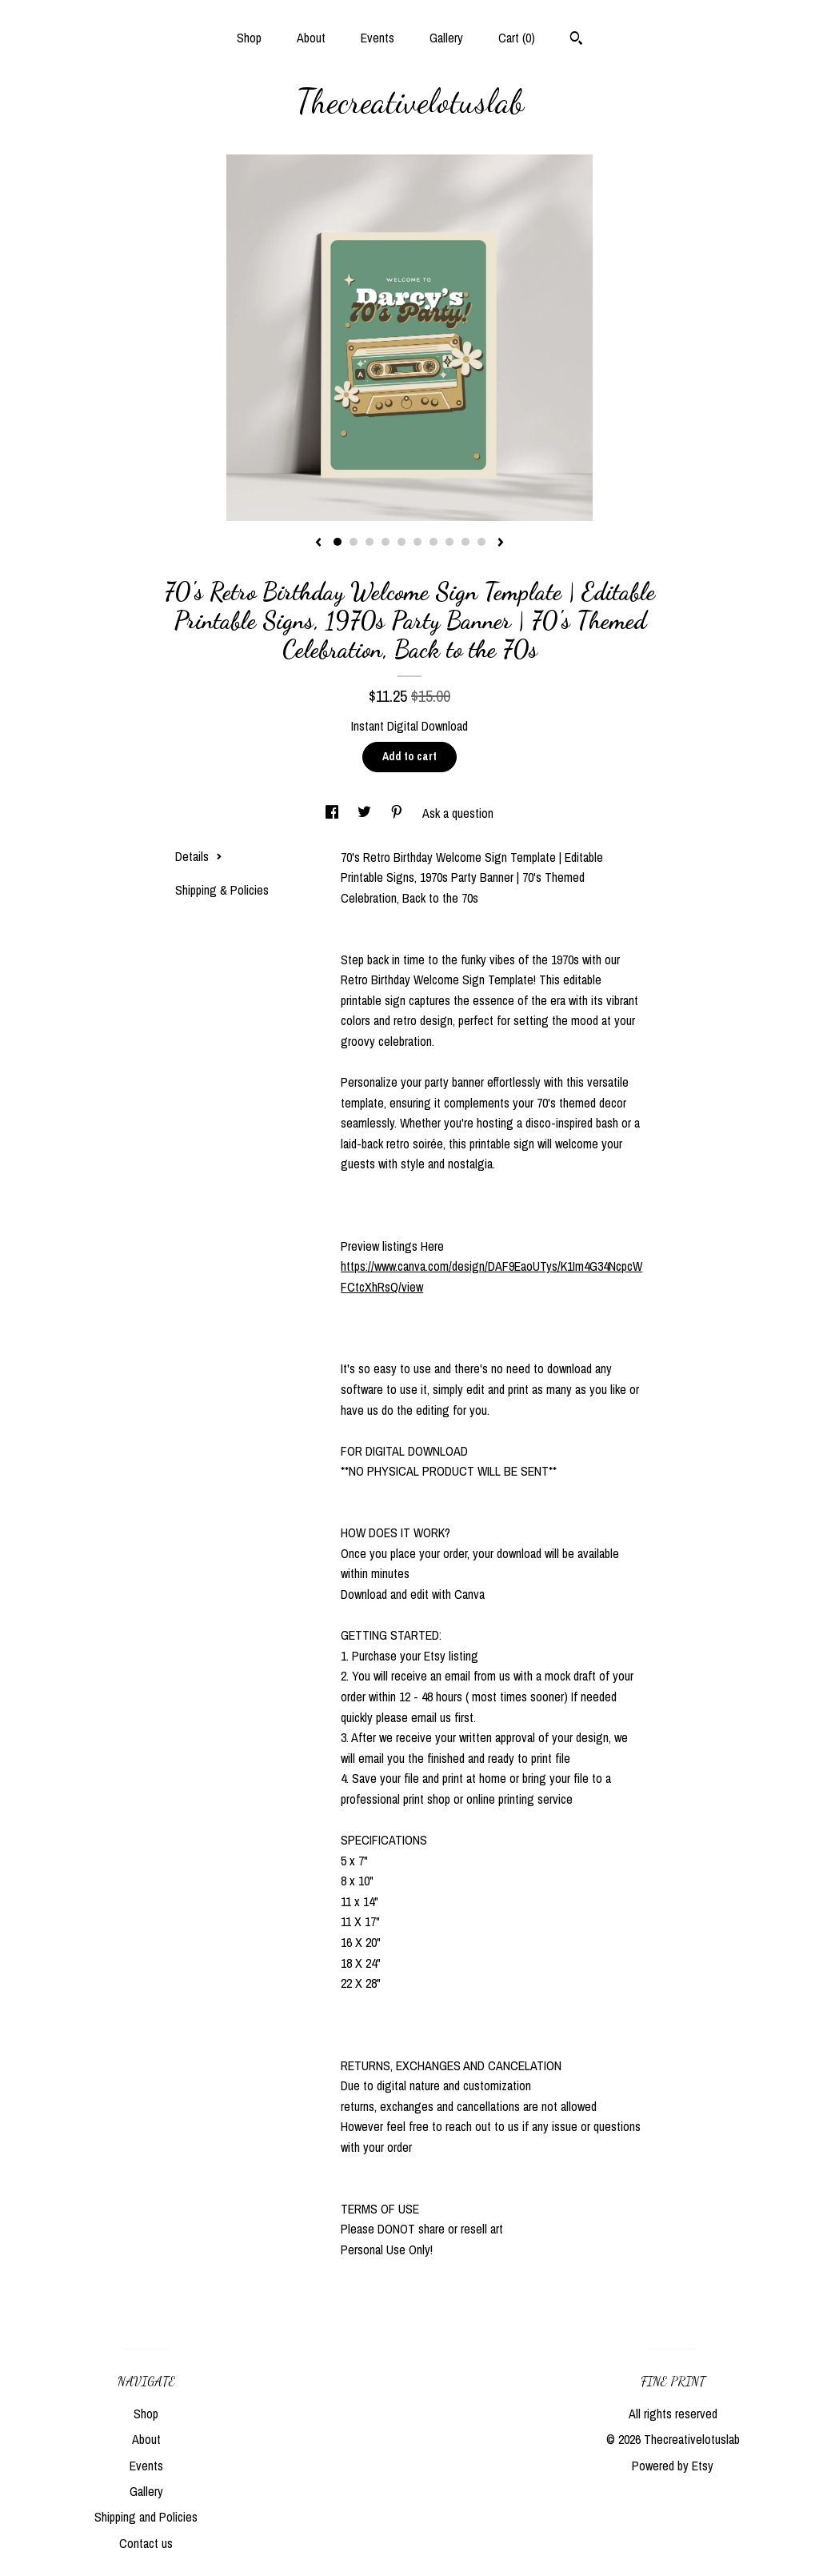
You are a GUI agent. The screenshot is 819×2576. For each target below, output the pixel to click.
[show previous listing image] (318, 543)
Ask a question (457, 813)
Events (377, 37)
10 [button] (481, 542)
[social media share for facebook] (334, 813)
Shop (249, 37)
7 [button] (433, 542)
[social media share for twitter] (366, 813)
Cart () (516, 37)
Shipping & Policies (222, 890)
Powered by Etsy (672, 2465)
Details (198, 856)
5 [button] (402, 542)
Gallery (446, 37)
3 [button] (370, 542)
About (311, 37)
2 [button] (354, 542)
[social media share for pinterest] (398, 813)
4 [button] (386, 542)
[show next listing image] (501, 543)
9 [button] (465, 542)
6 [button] (417, 542)
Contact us (146, 2543)
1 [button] (338, 542)
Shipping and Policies (146, 2517)
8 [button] (449, 542)
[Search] (576, 40)
